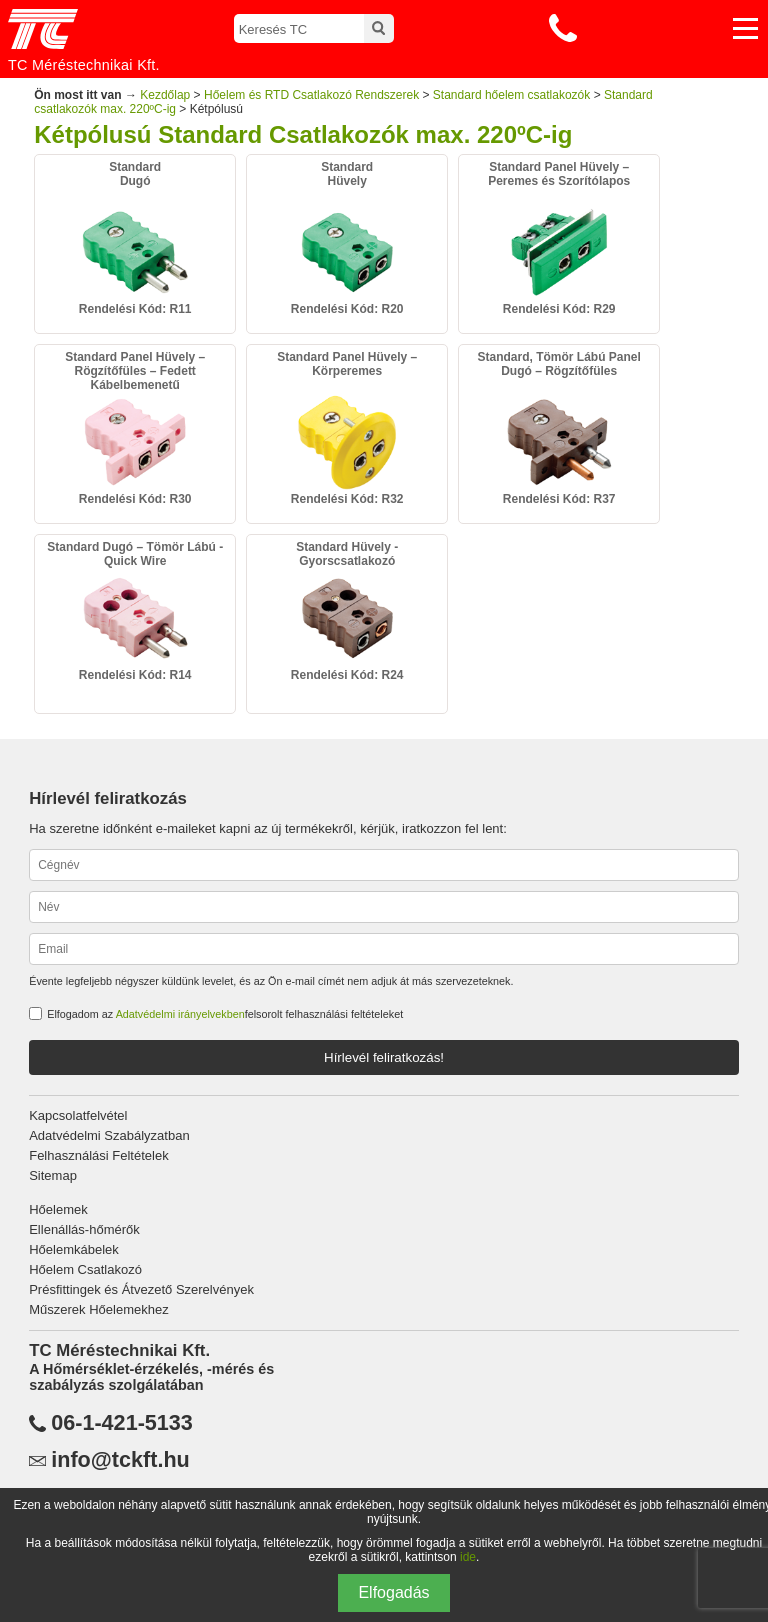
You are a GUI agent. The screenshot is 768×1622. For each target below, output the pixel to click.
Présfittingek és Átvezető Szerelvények (141, 1289)
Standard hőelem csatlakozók (511, 95)
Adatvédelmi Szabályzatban (109, 1135)
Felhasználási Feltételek (98, 1155)
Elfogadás (393, 1592)
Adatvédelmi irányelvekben (180, 1014)
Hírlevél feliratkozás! (384, 1057)
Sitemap (53, 1175)
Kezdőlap (165, 95)
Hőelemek (58, 1209)
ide (468, 1557)
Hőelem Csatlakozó (85, 1269)
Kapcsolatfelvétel (78, 1115)
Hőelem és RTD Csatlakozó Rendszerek (311, 95)
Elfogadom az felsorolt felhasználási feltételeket (225, 1014)
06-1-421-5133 (122, 1423)
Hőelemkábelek (74, 1249)
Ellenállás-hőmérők (84, 1229)
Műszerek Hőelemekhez (98, 1309)
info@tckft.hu (120, 1460)
